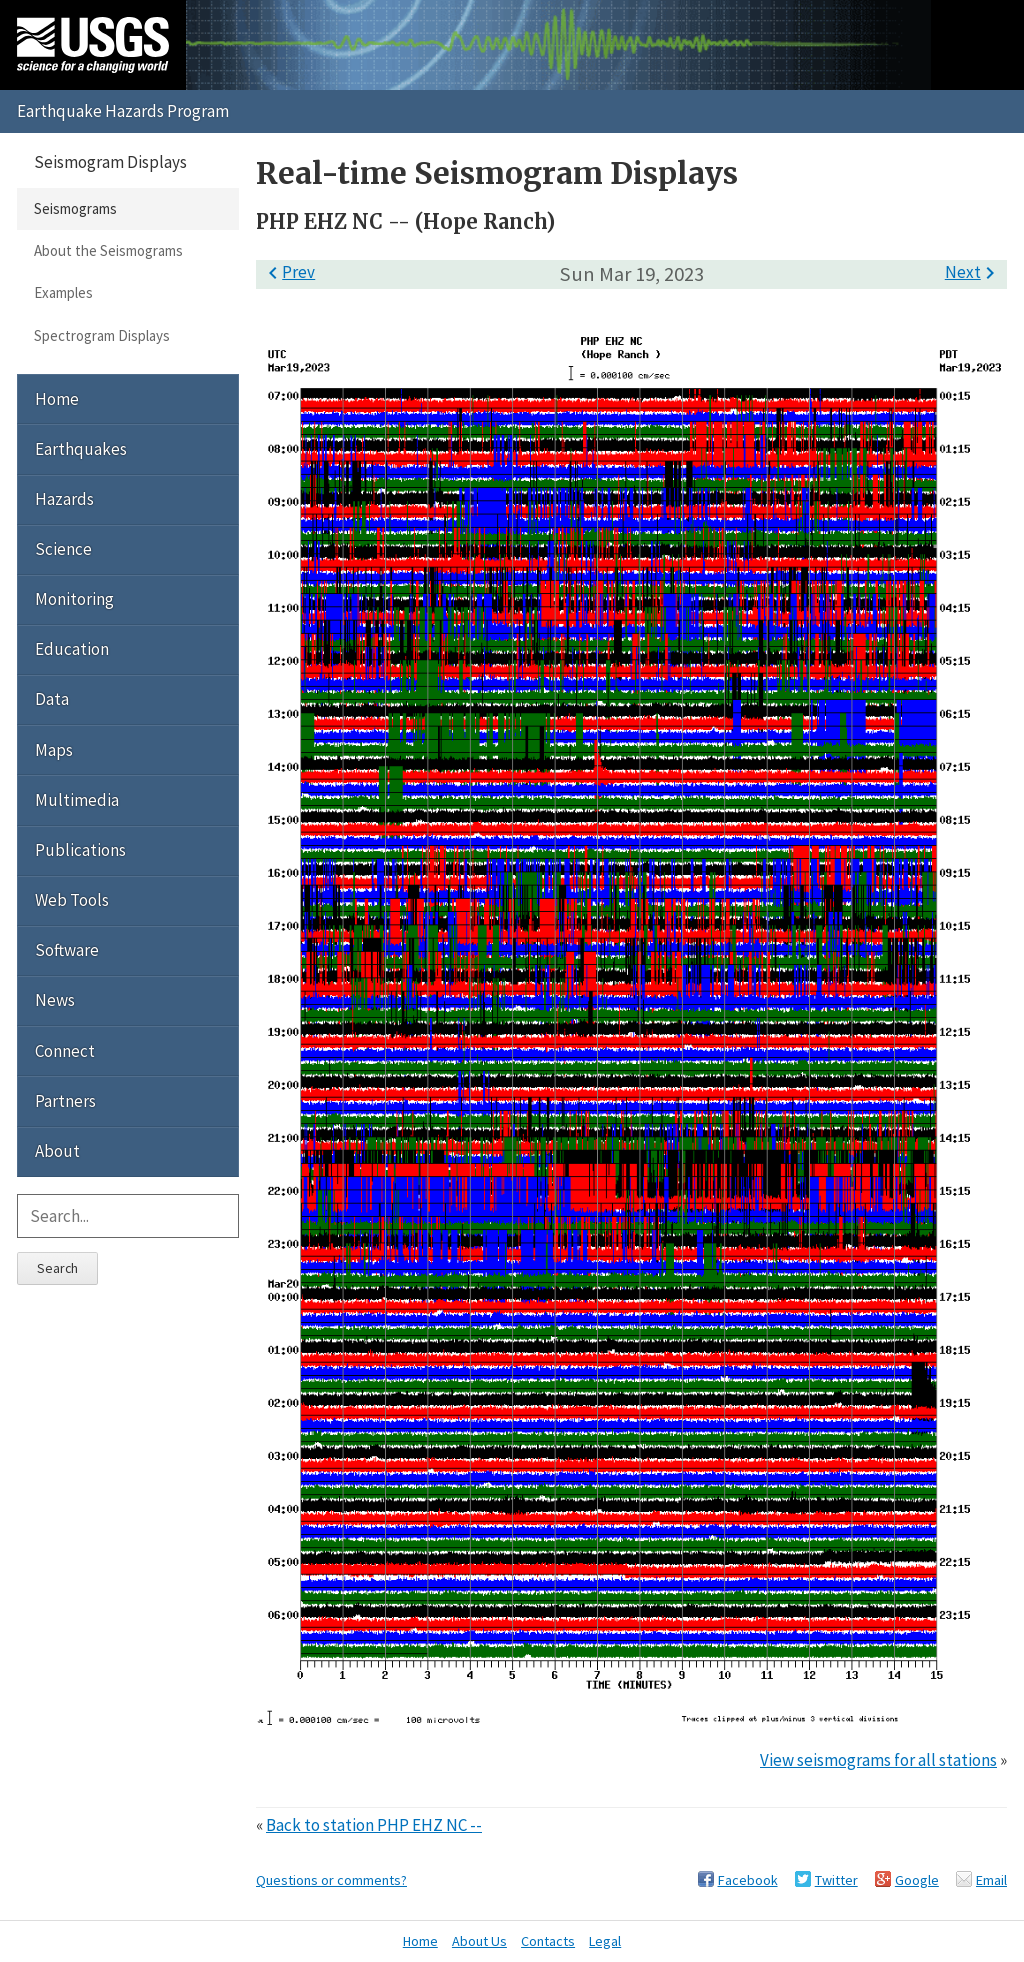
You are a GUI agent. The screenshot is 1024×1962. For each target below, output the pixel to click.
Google (917, 1880)
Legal (605, 1941)
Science (63, 549)
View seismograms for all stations (878, 1760)
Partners (65, 1101)
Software (67, 950)
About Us (479, 1941)
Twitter (836, 1880)
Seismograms (75, 208)
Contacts (548, 1941)
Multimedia (77, 800)
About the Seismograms (108, 250)
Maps (54, 750)
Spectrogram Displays (102, 335)
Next (973, 272)
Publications (80, 850)
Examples (63, 292)
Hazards (64, 499)
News (55, 1000)
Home (57, 399)
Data (52, 699)
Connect (65, 1051)
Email (991, 1880)
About (57, 1151)
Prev (288, 272)
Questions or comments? (331, 1880)
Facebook (748, 1880)
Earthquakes (81, 449)
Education (72, 649)
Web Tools (72, 900)
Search (57, 1268)
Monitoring (74, 599)
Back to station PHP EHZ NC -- (374, 1825)
